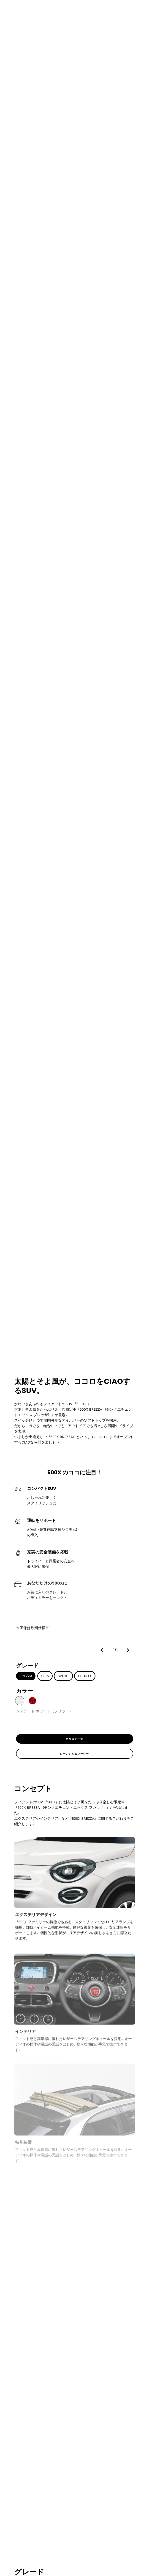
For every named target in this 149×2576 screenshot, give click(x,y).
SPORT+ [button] (85, 1675)
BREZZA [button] (25, 1675)
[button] (103, 1650)
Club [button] (45, 1675)
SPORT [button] (63, 1675)
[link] (74, 1739)
